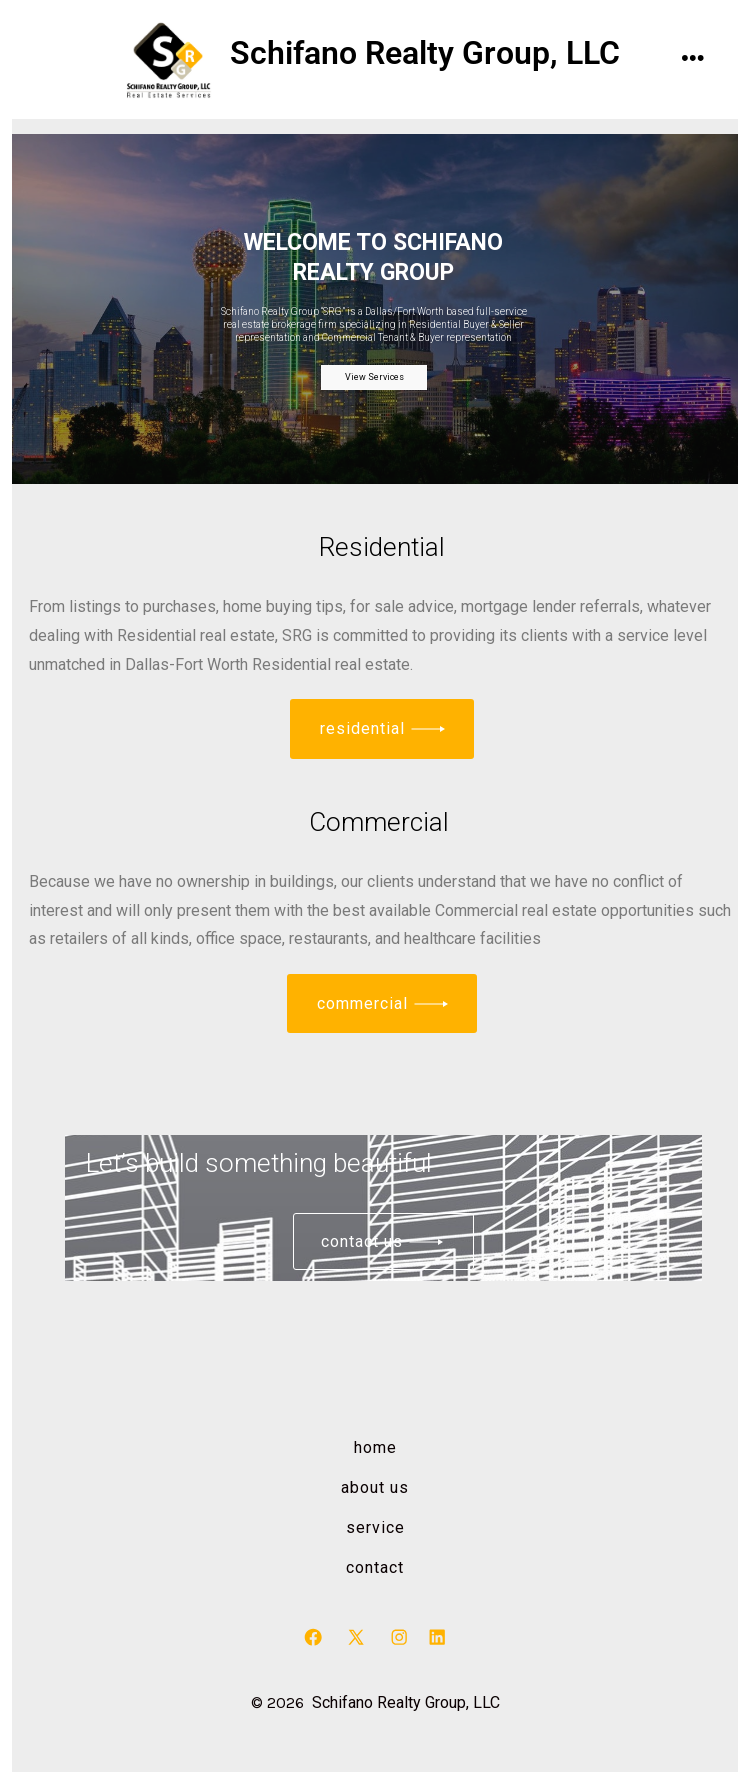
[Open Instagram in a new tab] (399, 1637)
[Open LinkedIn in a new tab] (437, 1637)
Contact (375, 1567)
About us (375, 1487)
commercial (362, 1003)
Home (375, 1447)
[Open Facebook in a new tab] (313, 1637)
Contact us (362, 1241)
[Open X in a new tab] (356, 1637)
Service (375, 1527)
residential (362, 728)
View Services (374, 377)
